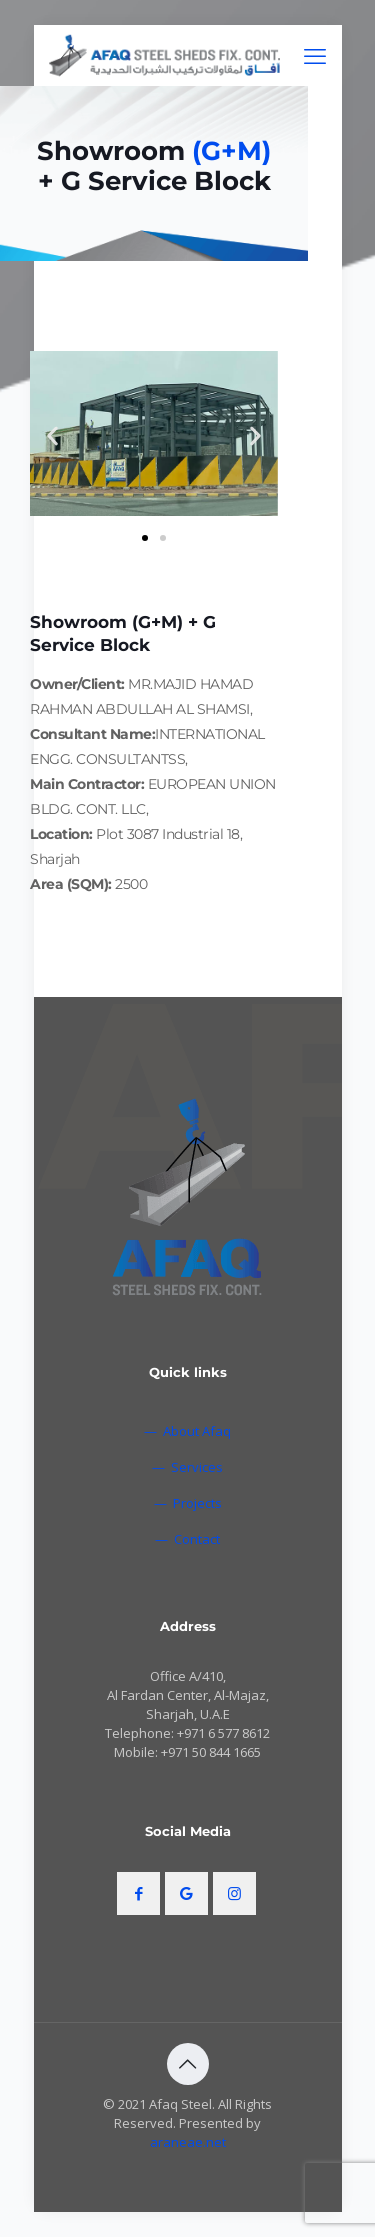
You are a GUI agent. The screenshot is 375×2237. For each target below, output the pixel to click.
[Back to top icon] (188, 2064)
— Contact (187, 1539)
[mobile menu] (315, 55)
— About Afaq (187, 1431)
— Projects (188, 1503)
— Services (187, 1467)
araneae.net (188, 2142)
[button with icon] (138, 1893)
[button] (52, 436)
